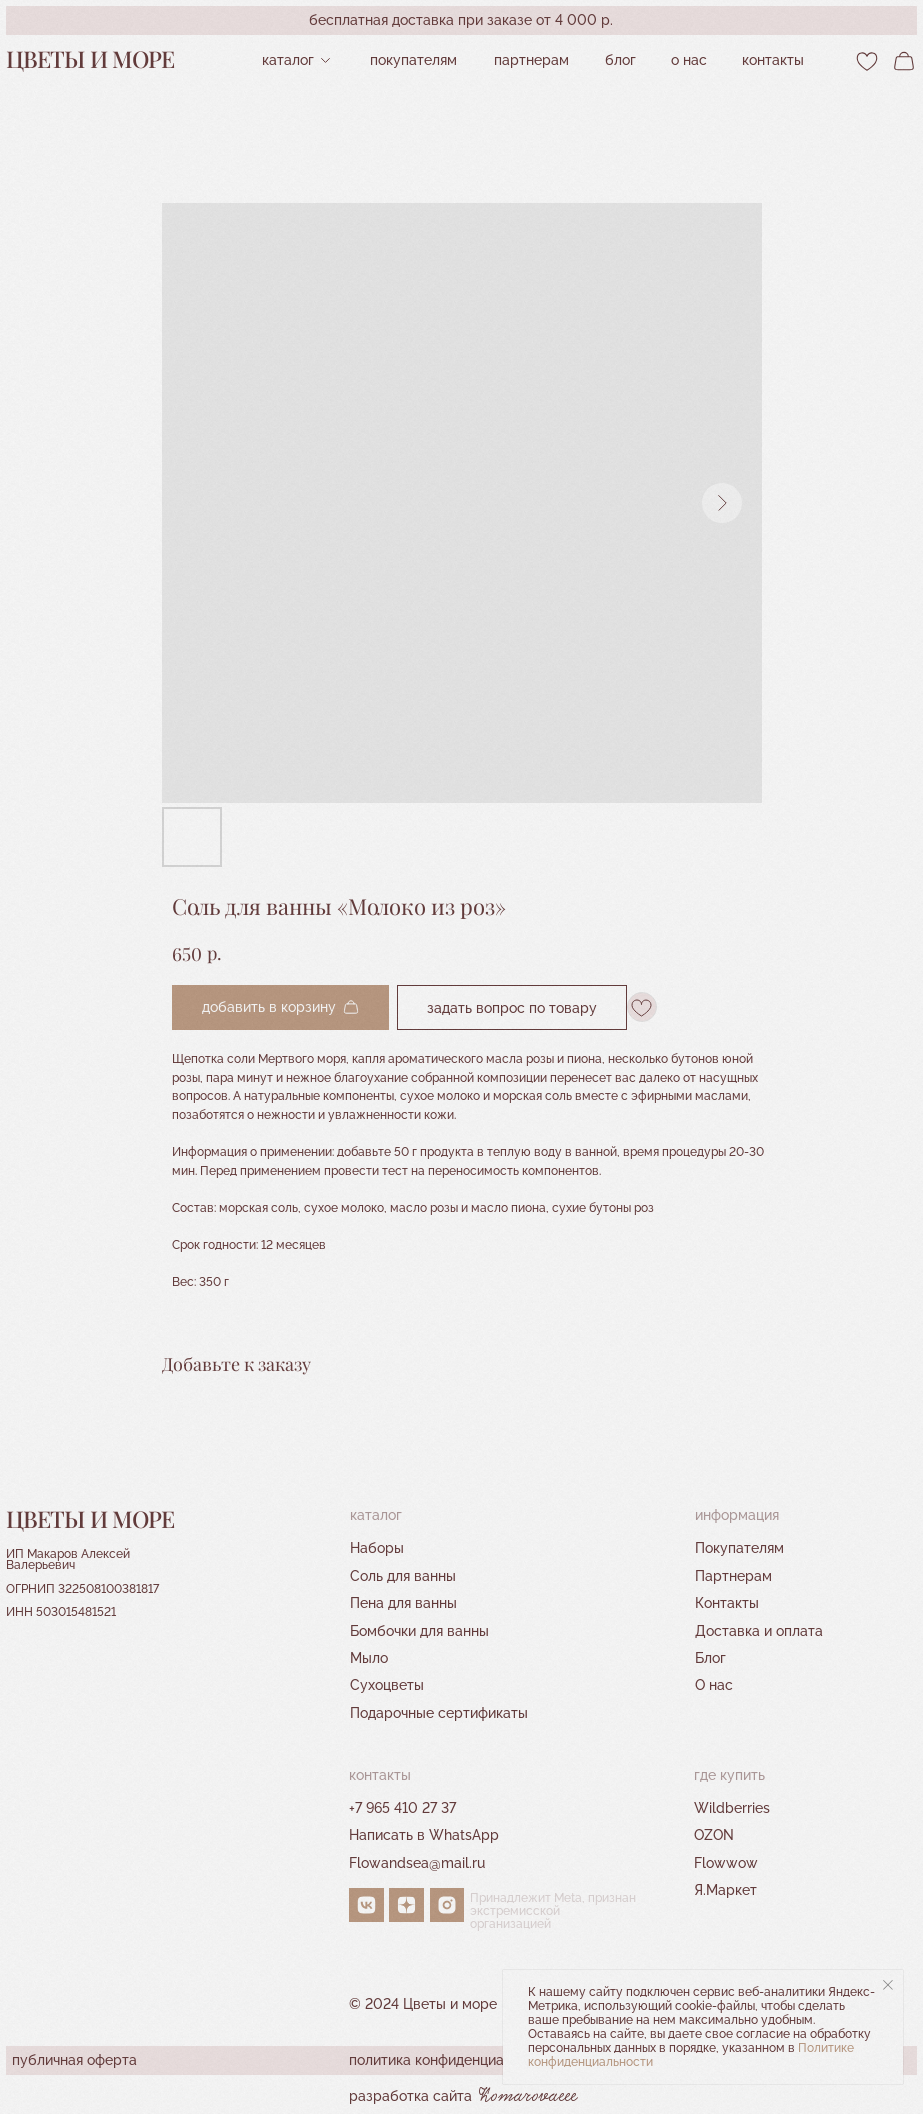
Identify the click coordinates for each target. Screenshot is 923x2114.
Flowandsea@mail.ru (417, 1862)
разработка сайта (410, 2095)
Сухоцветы (387, 1684)
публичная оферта (74, 2059)
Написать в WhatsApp (424, 1834)
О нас (689, 59)
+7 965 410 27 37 (402, 1807)
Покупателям (413, 59)
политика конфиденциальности (453, 2059)
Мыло (369, 1657)
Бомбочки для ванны (419, 1630)
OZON (714, 1834)
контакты (773, 59)
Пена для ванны (403, 1602)
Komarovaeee (528, 2096)
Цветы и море (90, 58)
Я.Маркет (725, 1889)
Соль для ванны (403, 1575)
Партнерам (733, 1575)
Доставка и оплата (759, 1630)
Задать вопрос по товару (512, 1007)
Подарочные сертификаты (439, 1712)
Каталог (288, 59)
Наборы (377, 1547)
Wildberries (732, 1807)
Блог (620, 59)
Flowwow (726, 1862)
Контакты (727, 1602)
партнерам (531, 59)
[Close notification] (888, 1985)
